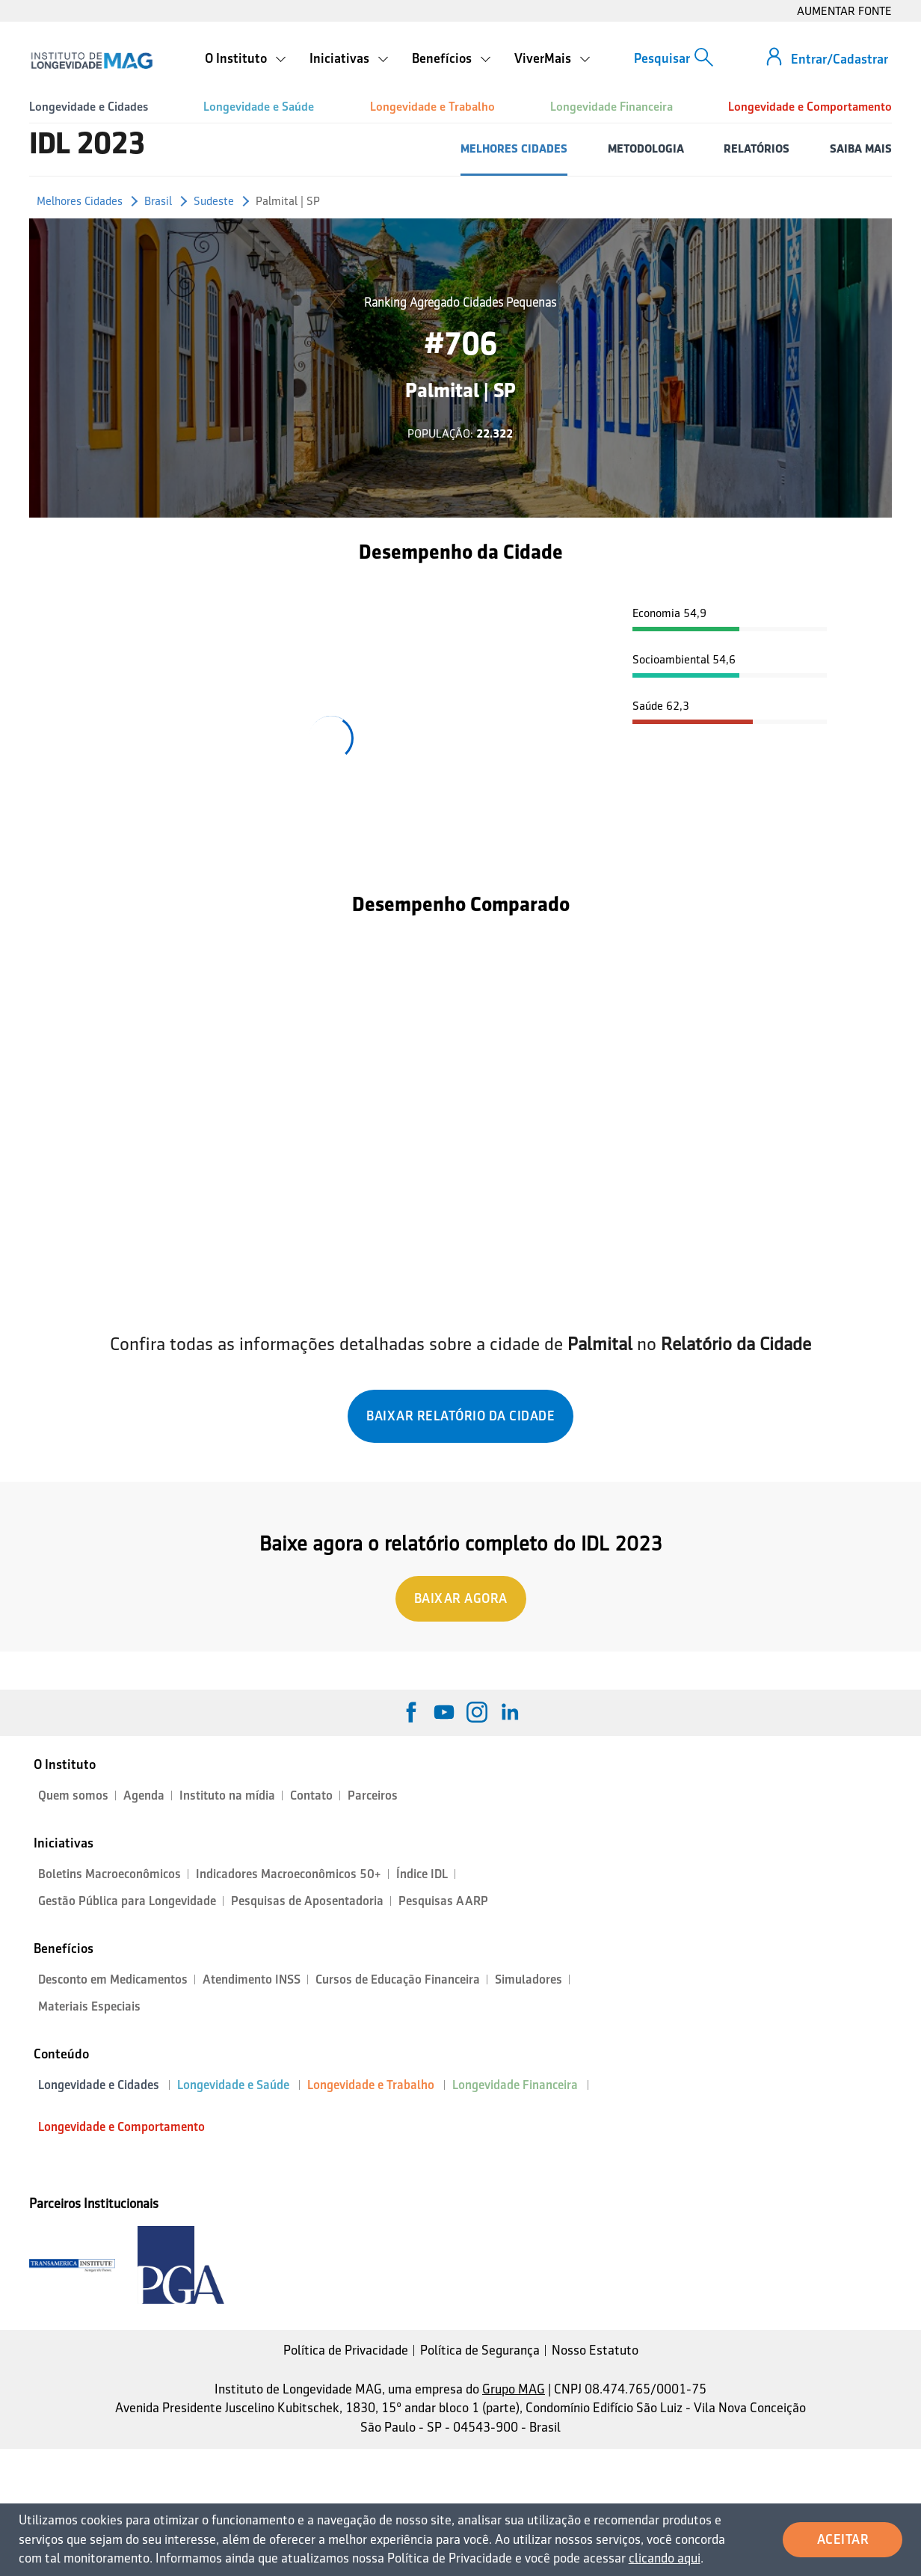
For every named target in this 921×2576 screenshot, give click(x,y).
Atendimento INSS (252, 1979)
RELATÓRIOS (756, 148)
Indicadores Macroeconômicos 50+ (288, 1874)
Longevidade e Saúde (258, 106)
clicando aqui (664, 2558)
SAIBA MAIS (861, 148)
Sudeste (214, 200)
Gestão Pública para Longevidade (127, 1901)
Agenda (143, 1795)
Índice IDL (422, 1874)
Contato (311, 1795)
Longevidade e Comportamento (810, 106)
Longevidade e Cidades (88, 106)
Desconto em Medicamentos (113, 1979)
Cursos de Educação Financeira (397, 1979)
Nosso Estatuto (595, 2350)
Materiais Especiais (89, 2006)
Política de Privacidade (345, 2350)
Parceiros (373, 1795)
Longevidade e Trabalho (432, 106)
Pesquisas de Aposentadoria (307, 1901)
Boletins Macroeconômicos (109, 1874)
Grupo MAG (513, 2389)
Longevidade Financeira (611, 106)
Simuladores (528, 1979)
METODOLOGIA (646, 148)
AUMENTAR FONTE (844, 10)
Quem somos (73, 1795)
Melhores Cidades (80, 200)
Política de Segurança (480, 2350)
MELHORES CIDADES (513, 148)
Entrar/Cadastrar (839, 59)
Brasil (158, 200)
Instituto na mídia (227, 1795)
